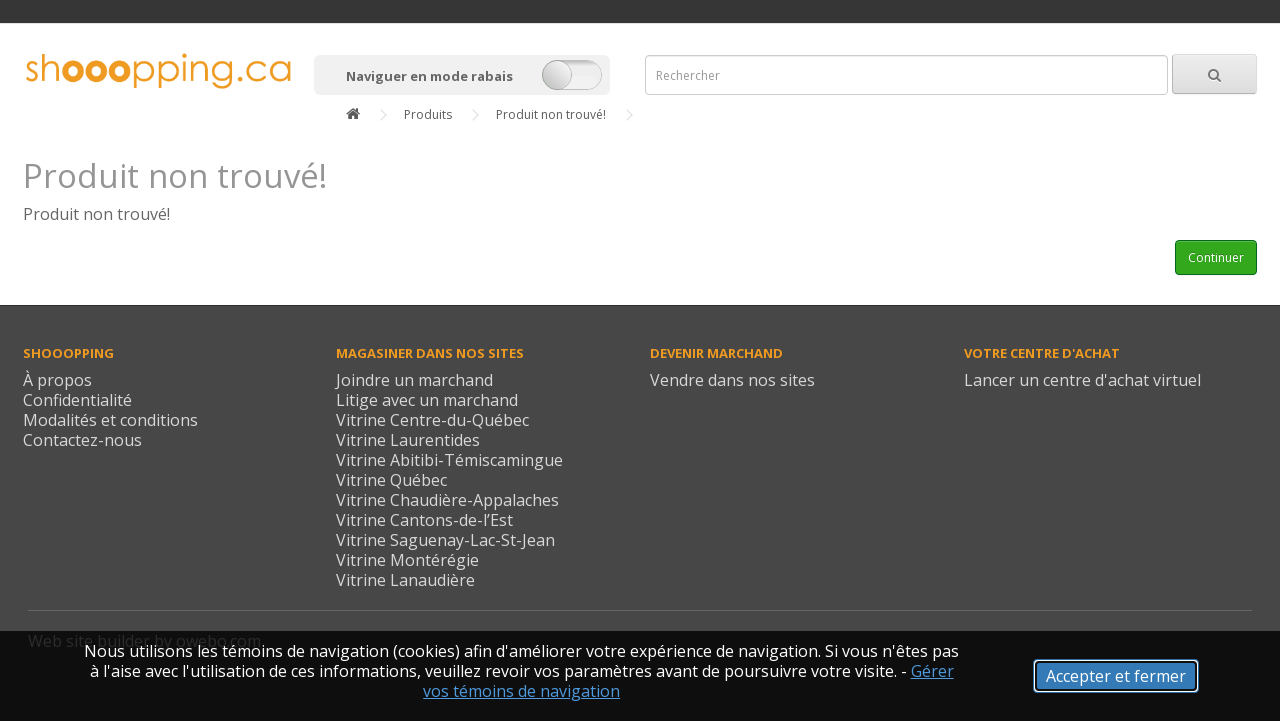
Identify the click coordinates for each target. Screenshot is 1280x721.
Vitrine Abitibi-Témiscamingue (449, 460)
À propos (57, 380)
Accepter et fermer (1116, 676)
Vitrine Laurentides (408, 440)
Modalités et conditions (110, 420)
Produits (428, 114)
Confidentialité (77, 400)
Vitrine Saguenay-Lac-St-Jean (445, 540)
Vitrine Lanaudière (405, 580)
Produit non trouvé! (551, 114)
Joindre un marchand (414, 380)
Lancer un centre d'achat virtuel (1082, 380)
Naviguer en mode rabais (429, 76)
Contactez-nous (82, 440)
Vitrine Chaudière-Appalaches (447, 500)
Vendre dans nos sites (732, 380)
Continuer (1216, 257)
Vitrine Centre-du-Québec (432, 420)
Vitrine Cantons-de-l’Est (424, 520)
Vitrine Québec (391, 480)
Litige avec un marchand (427, 400)
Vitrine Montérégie (407, 560)
